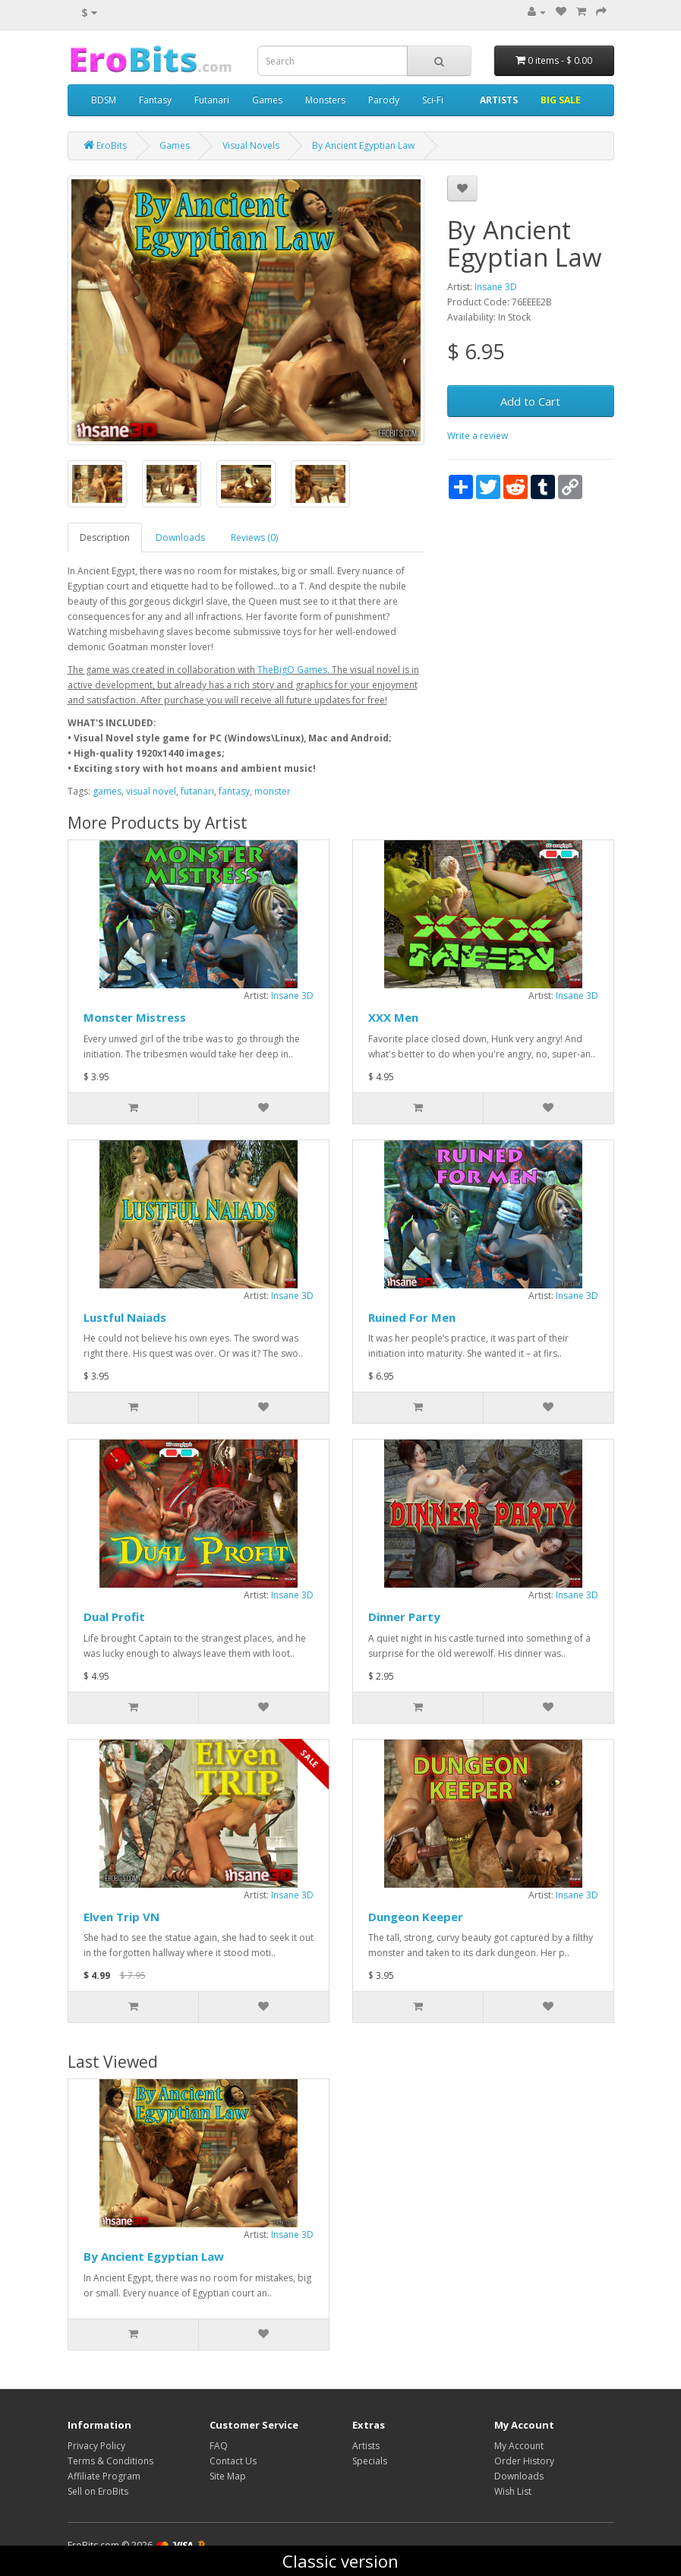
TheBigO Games (292, 669)
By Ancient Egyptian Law (154, 2256)
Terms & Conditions (110, 2460)
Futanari (211, 99)
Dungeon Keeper (415, 1916)
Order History (524, 2460)
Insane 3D (495, 286)
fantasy (234, 791)
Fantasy (155, 99)
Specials (369, 2460)
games (107, 791)
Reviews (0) (254, 537)
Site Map (228, 2476)
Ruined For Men (412, 1317)
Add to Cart (530, 401)
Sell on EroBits (98, 2491)
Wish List (512, 2491)
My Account (519, 2445)
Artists (366, 2445)
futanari (197, 791)
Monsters (325, 99)
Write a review (477, 435)
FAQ (219, 2445)
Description (105, 537)
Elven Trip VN (121, 1916)
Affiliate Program (104, 2476)
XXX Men (393, 1017)
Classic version (340, 2560)
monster (272, 791)
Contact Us (233, 2460)
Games (267, 99)
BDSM (103, 99)
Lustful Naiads (125, 1317)
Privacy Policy (96, 2445)
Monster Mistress (135, 1017)
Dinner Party (404, 1616)
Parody (383, 99)
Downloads (180, 537)
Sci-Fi (432, 99)
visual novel (151, 791)
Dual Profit (114, 1616)
